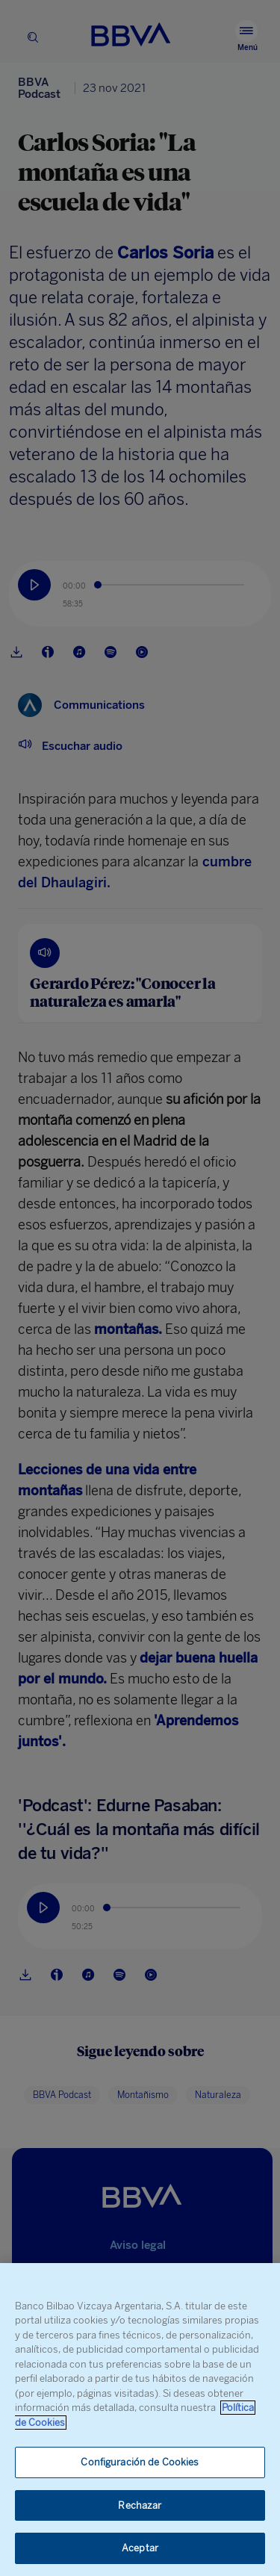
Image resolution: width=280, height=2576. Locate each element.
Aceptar (140, 2548)
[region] (140, 2419)
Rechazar (139, 2505)
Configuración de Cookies (140, 2462)
